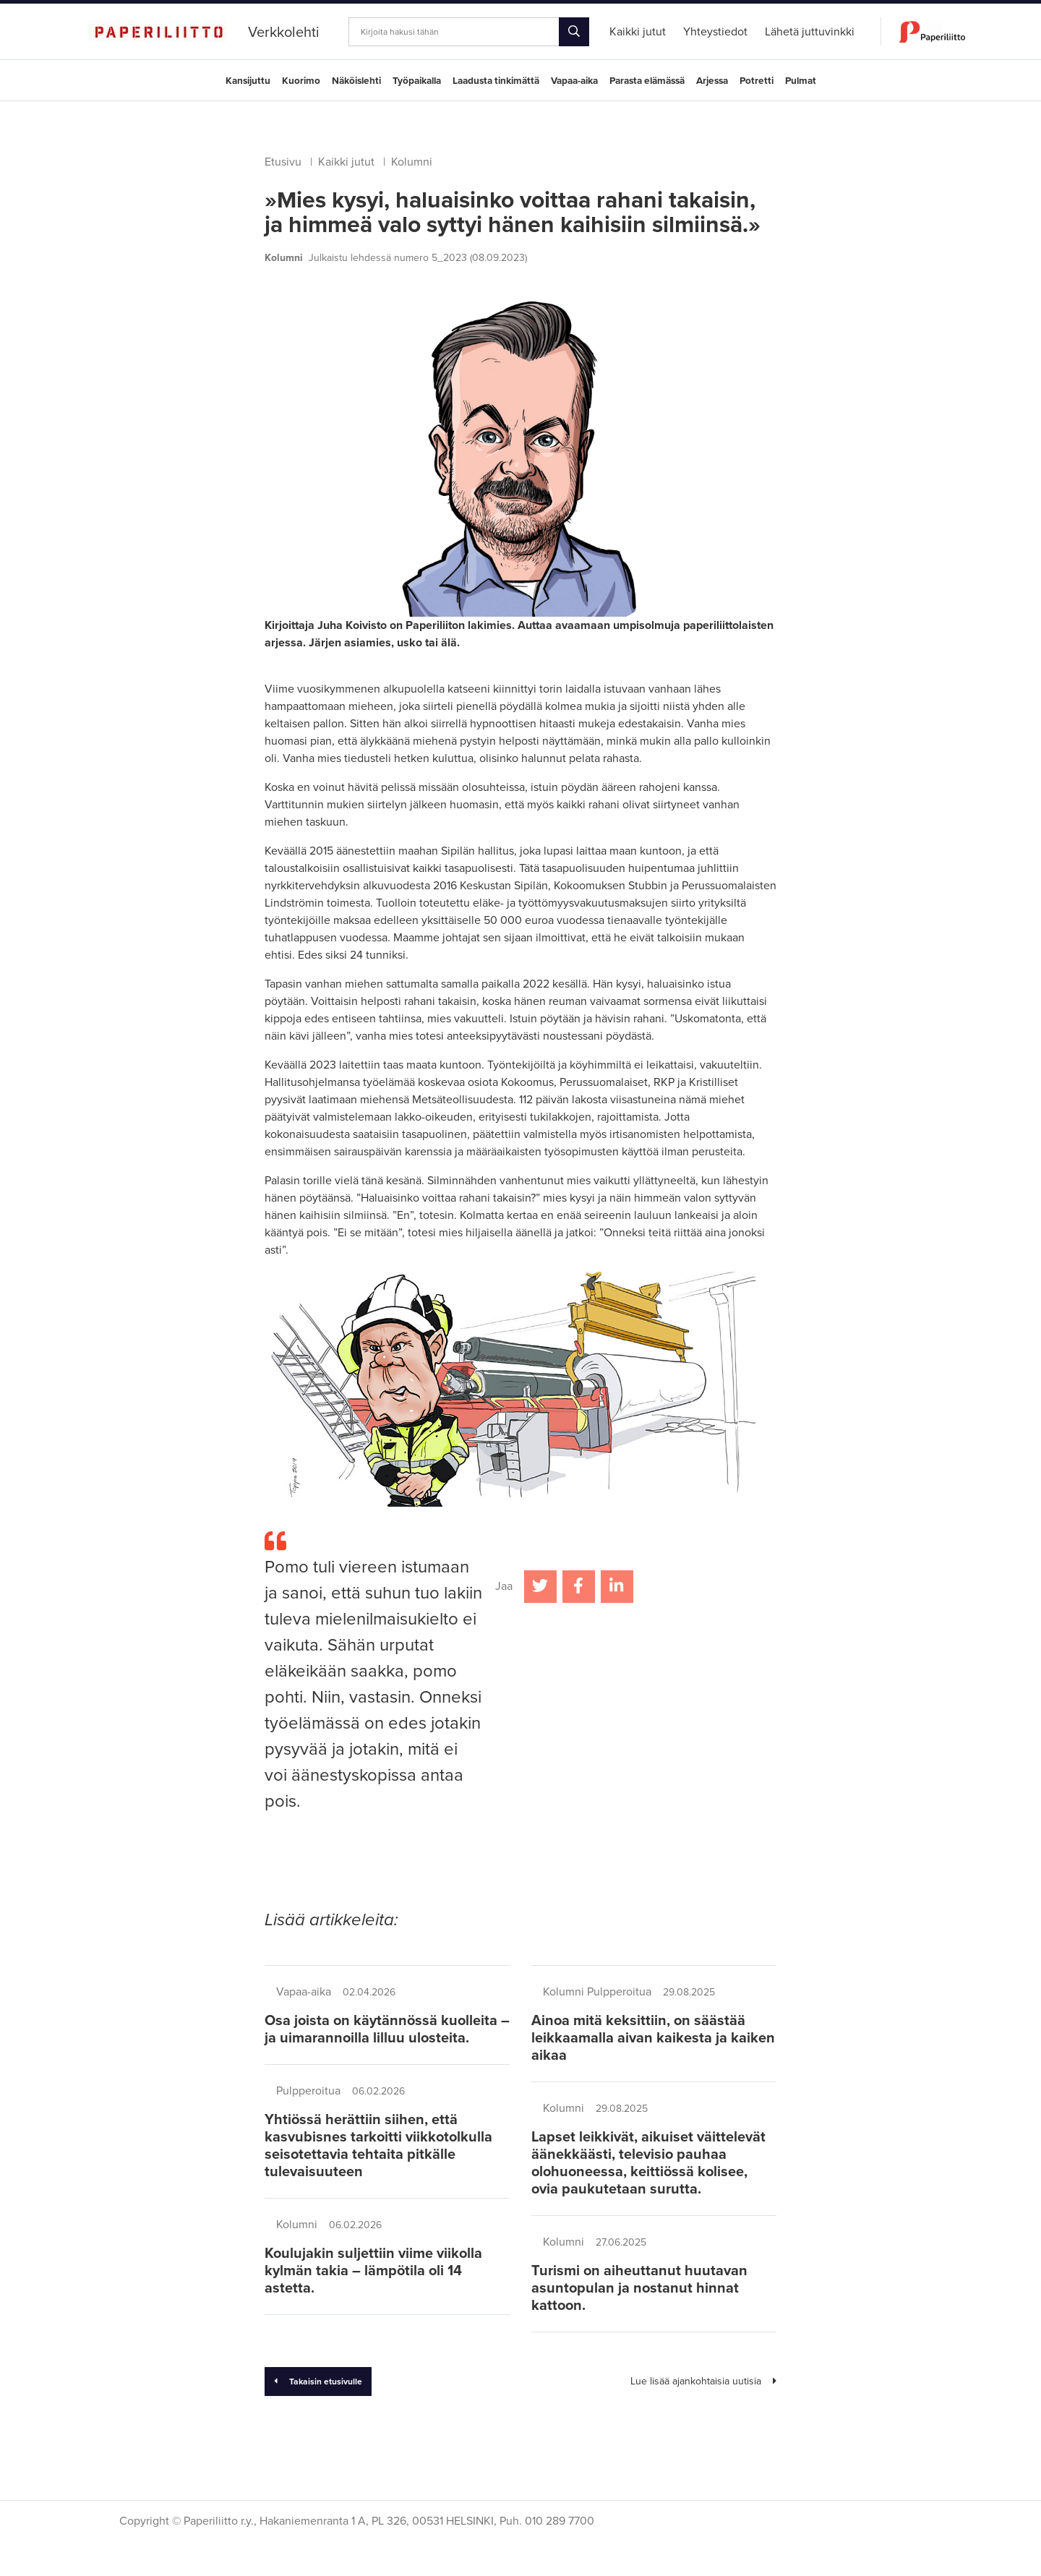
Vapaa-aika (574, 81)
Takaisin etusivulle (318, 2381)
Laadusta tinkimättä (496, 81)
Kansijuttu (248, 81)
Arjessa (712, 81)
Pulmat (800, 81)
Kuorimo (301, 81)
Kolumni (411, 162)
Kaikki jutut (346, 162)
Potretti (757, 81)
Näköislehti (356, 81)
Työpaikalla (417, 81)
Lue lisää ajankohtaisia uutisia (703, 2381)
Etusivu (283, 162)
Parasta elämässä (647, 81)
